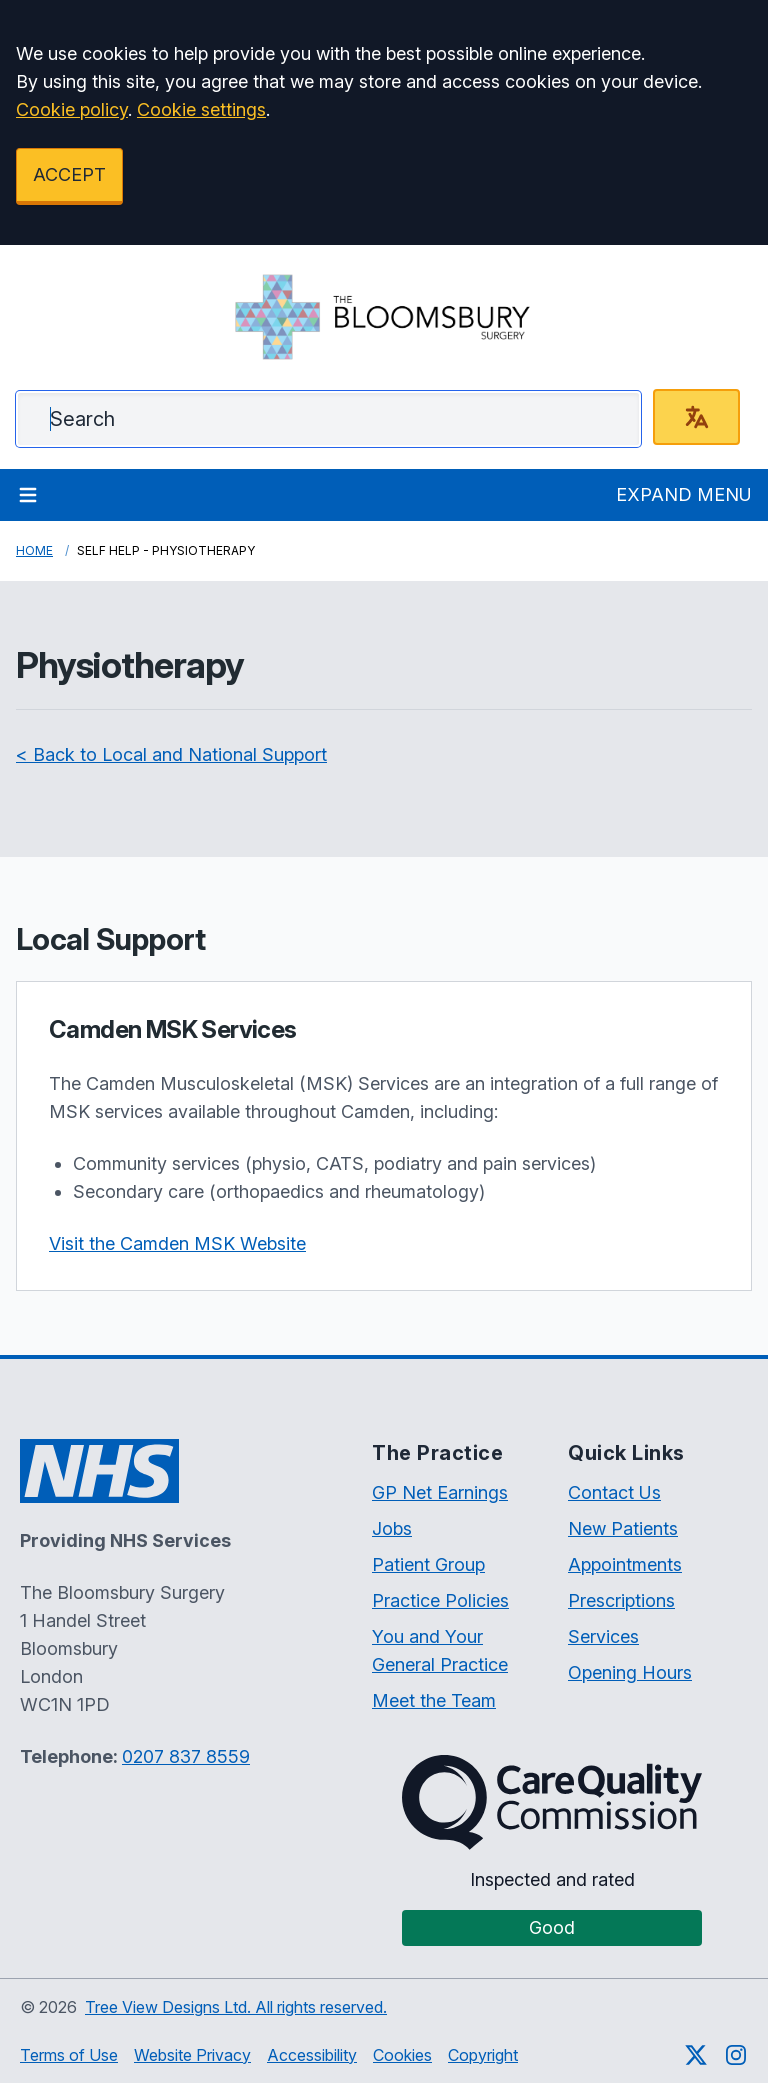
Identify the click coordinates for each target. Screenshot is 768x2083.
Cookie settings (201, 109)
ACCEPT (69, 174)
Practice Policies (440, 1600)
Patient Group (428, 1564)
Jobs (392, 1528)
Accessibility (312, 2055)
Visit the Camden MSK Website (177, 1243)
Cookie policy (72, 109)
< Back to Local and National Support (171, 754)
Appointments (625, 1564)
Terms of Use (69, 2055)
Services (603, 1636)
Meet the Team (434, 1700)
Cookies (402, 2055)
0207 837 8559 (186, 1756)
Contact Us (614, 1492)
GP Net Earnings (440, 1492)
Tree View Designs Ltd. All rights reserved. (236, 2007)
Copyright (483, 2055)
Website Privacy (192, 2055)
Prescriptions (621, 1600)
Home (34, 550)
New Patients (623, 1528)
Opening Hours (630, 1672)
